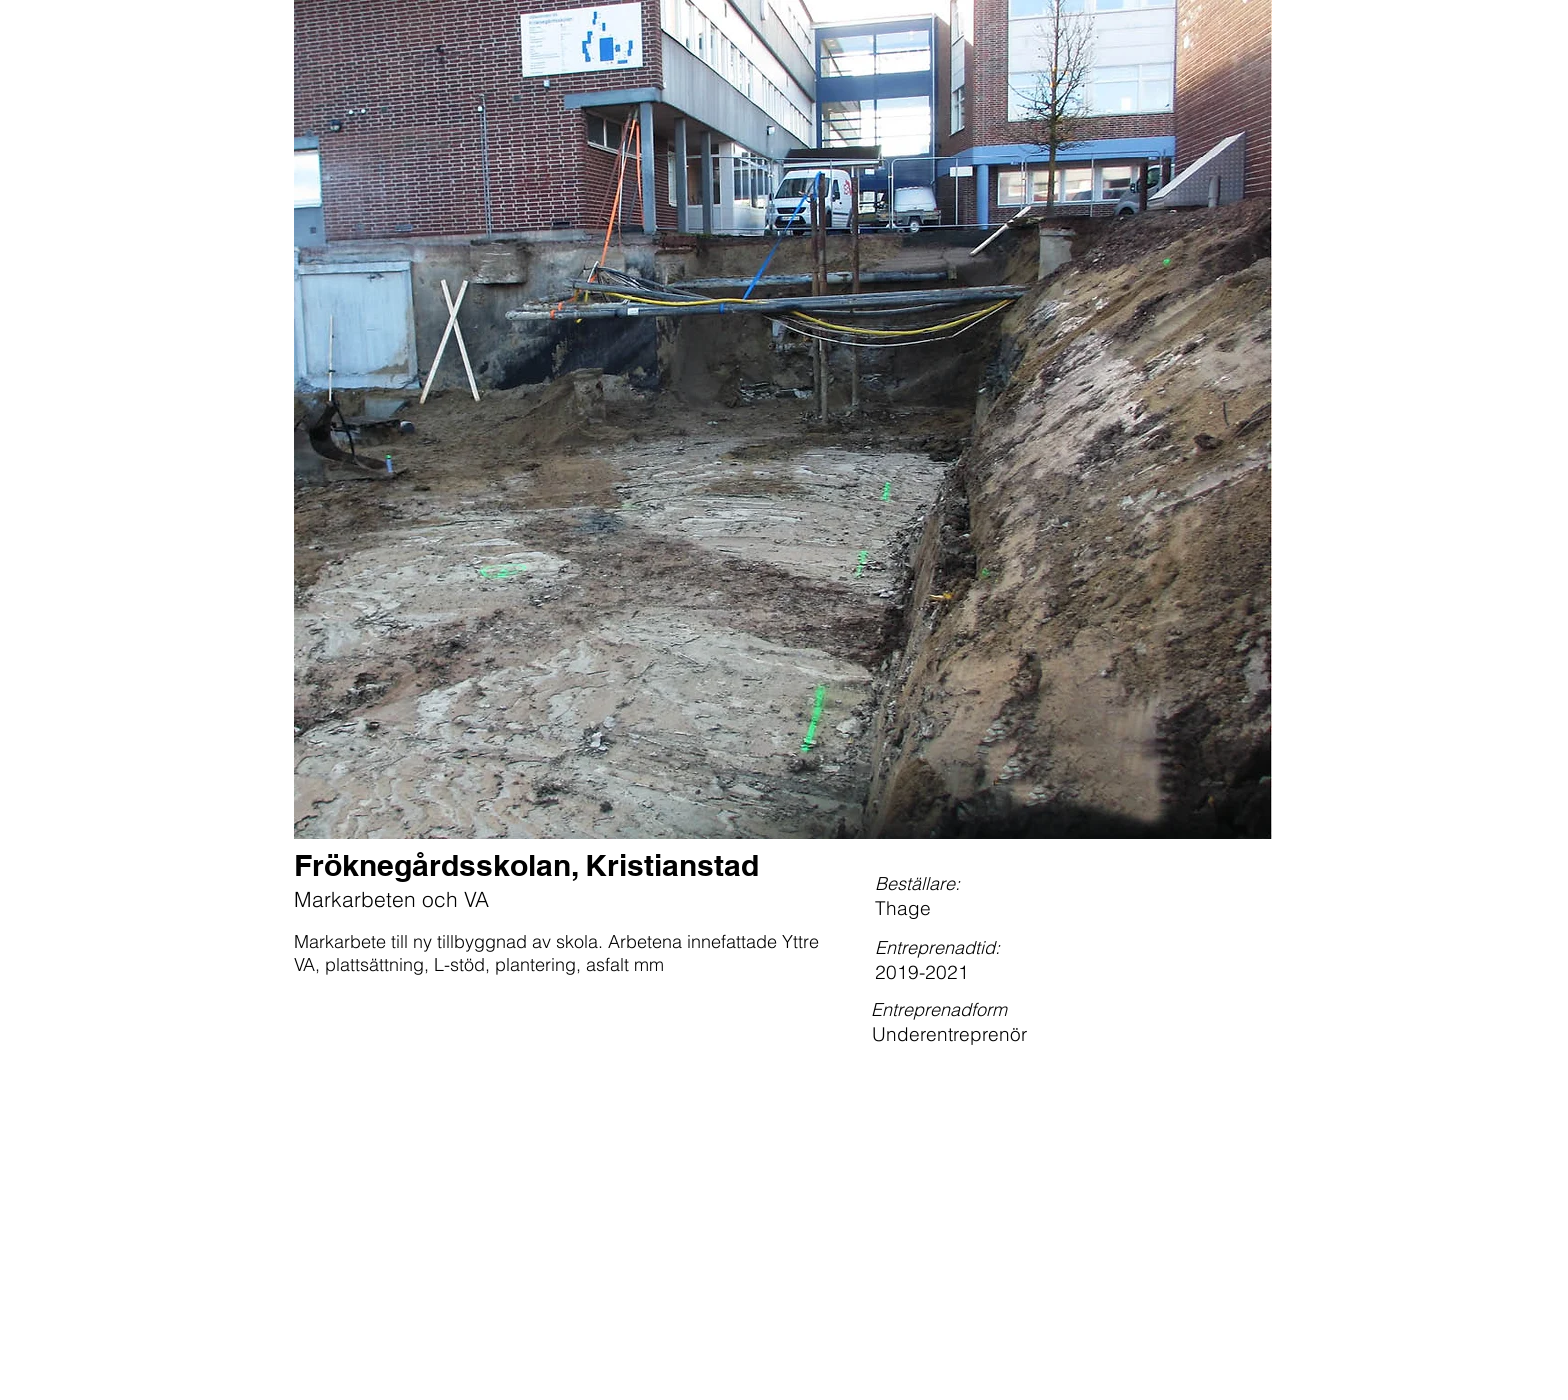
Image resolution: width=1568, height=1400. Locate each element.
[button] (783, 419)
